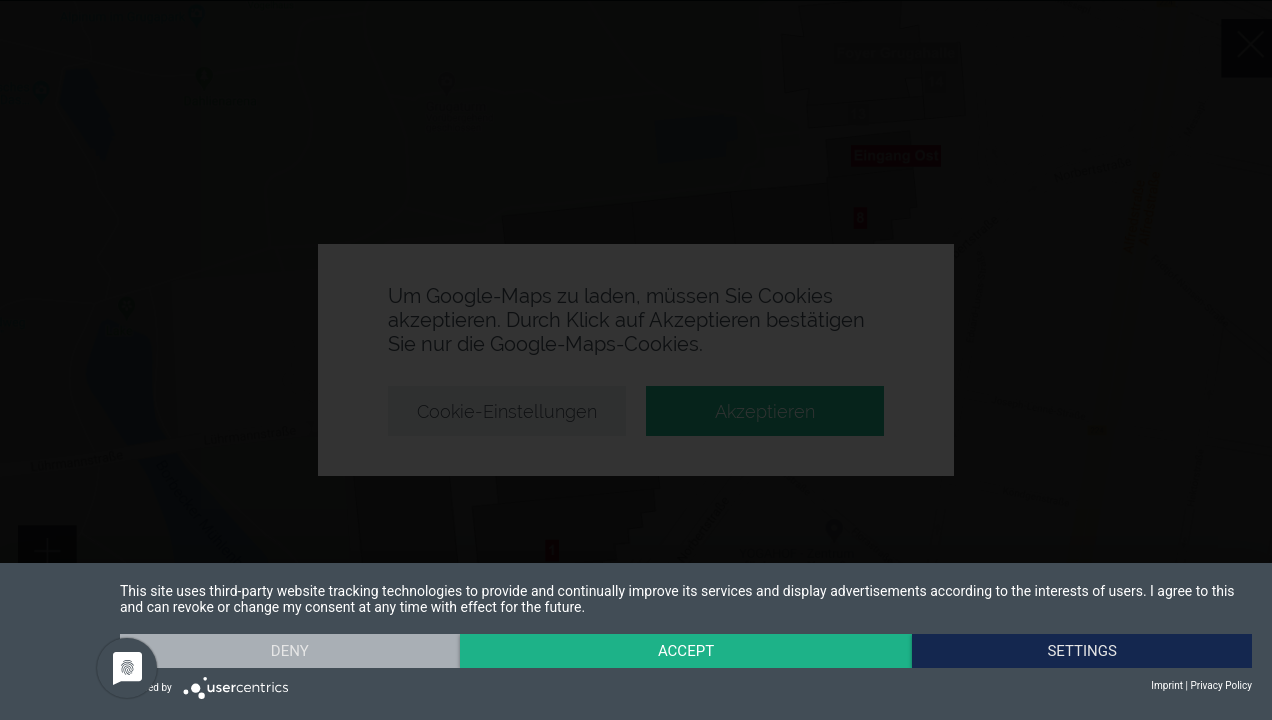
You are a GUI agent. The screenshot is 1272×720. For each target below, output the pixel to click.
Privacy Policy (1221, 685)
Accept (686, 651)
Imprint (1167, 685)
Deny (290, 651)
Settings (1082, 651)
